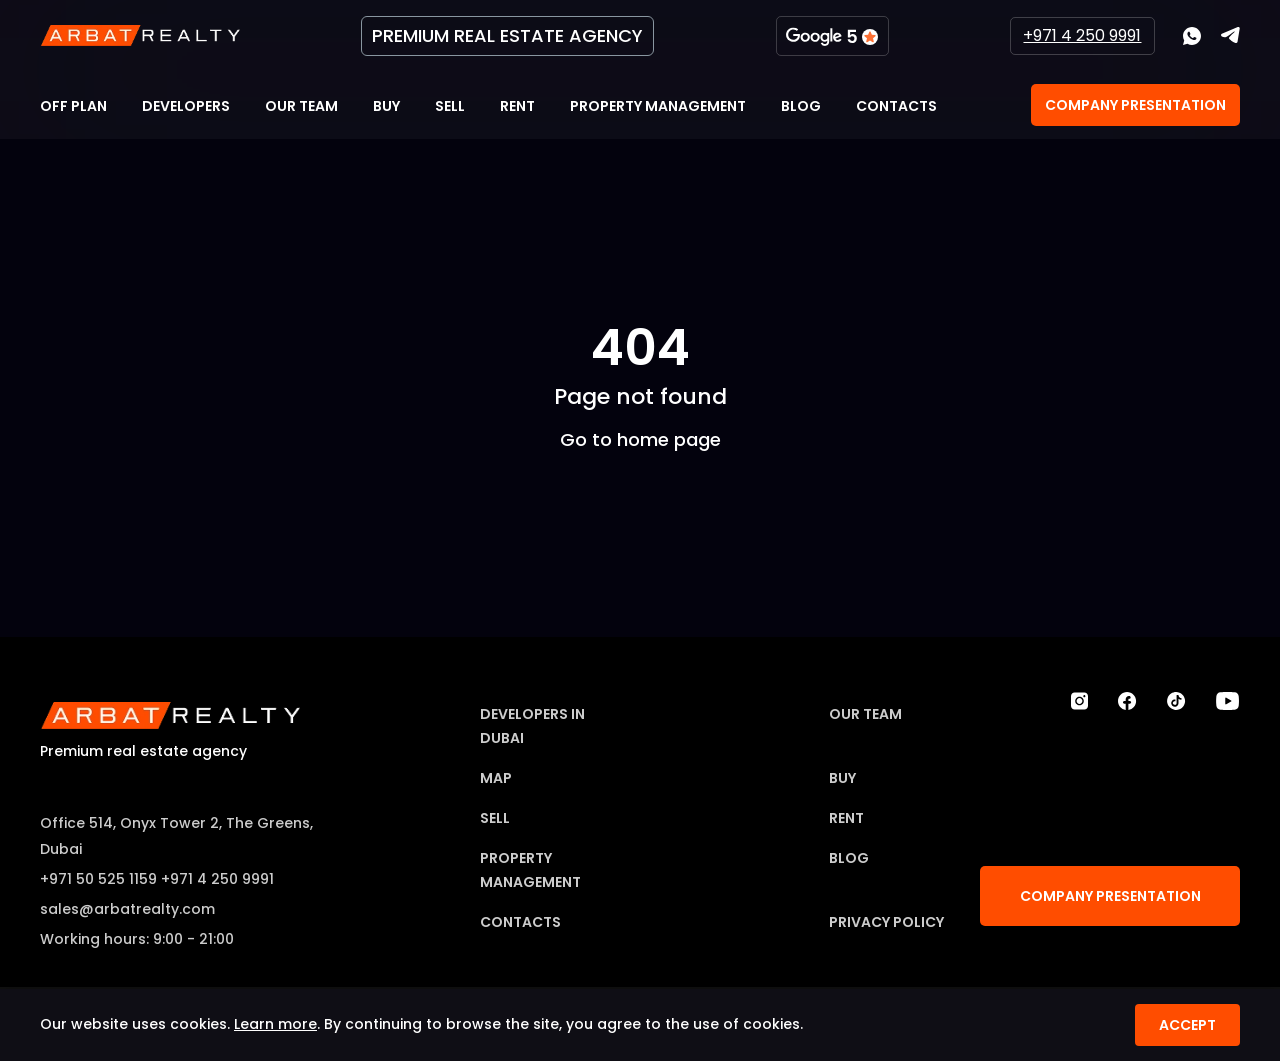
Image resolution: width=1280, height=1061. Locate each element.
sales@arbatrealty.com (127, 909)
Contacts (896, 106)
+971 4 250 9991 (1082, 35)
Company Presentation (1135, 105)
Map (496, 778)
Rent (517, 106)
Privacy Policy (886, 922)
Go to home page (640, 438)
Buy (386, 106)
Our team (301, 106)
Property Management (658, 106)
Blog (801, 106)
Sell (450, 106)
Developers (186, 106)
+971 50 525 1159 (98, 879)
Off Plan (73, 106)
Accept (1187, 1025)
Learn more (275, 1024)
